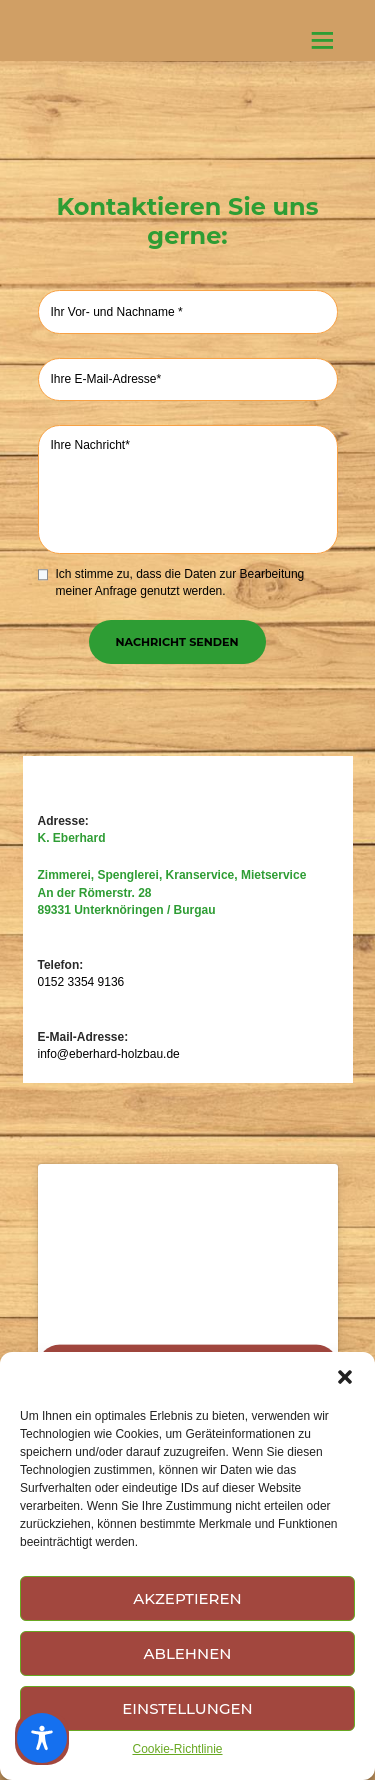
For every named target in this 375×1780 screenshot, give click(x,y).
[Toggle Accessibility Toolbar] (42, 1738)
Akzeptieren (187, 1598)
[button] (345, 1377)
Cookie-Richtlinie (177, 1749)
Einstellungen (187, 1708)
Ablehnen (188, 1653)
